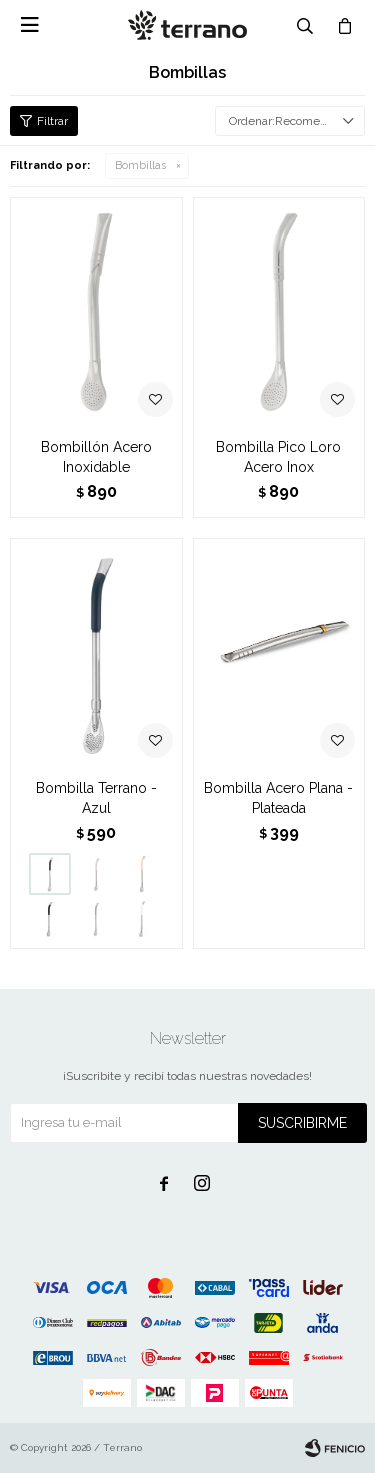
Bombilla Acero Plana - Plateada (278, 798)
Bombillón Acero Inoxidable (96, 457)
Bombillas (140, 165)
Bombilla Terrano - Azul (96, 798)
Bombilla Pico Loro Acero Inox (278, 457)
